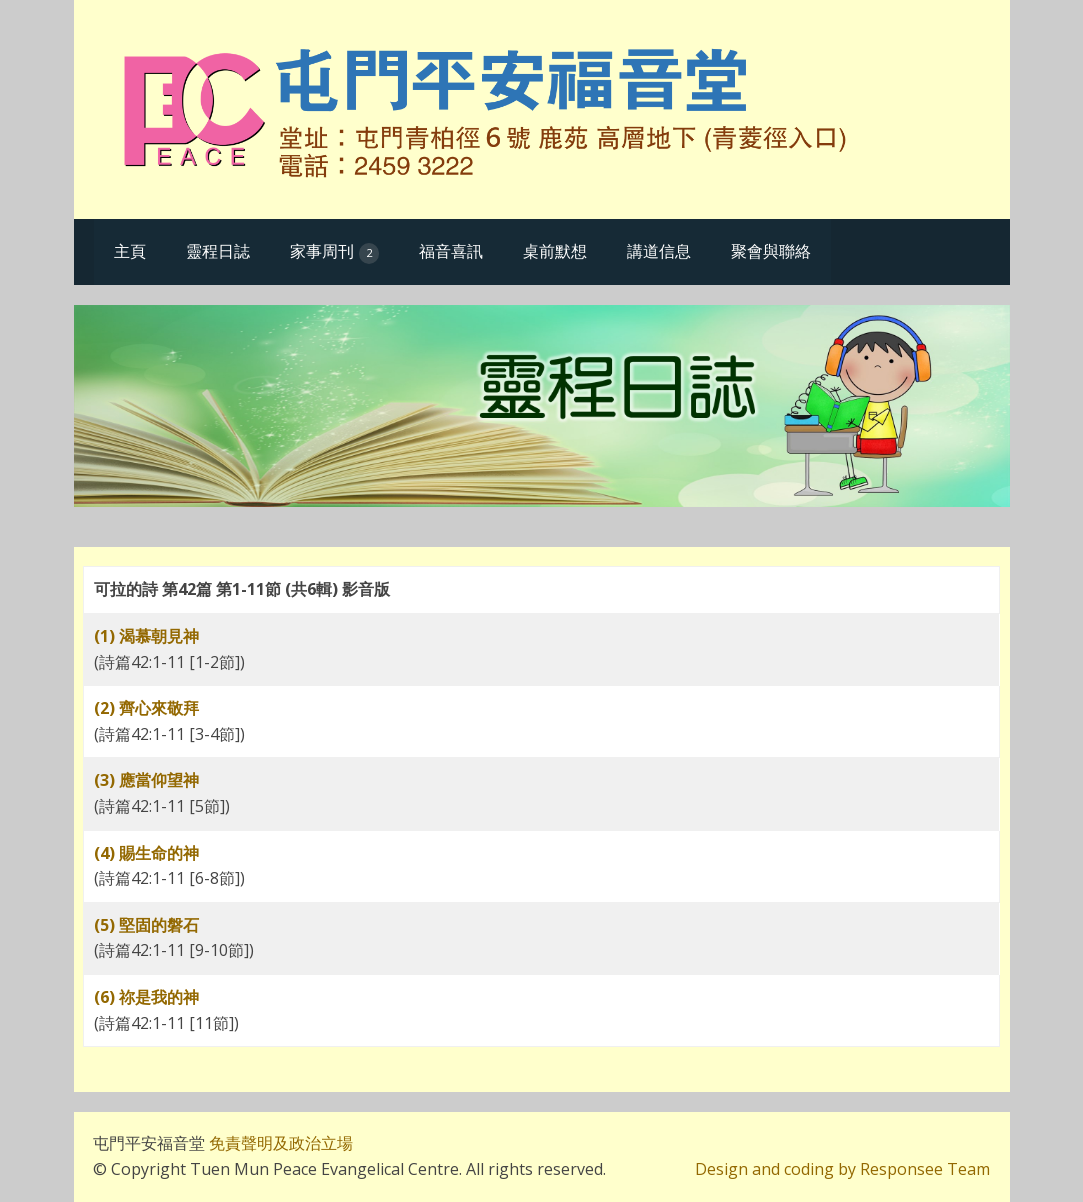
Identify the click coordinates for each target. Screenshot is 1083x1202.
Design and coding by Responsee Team (842, 1169)
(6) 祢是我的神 (146, 997)
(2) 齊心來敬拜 (146, 708)
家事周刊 (335, 252)
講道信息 (659, 251)
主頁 (130, 251)
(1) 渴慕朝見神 (146, 636)
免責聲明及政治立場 (279, 1143)
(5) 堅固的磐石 (146, 925)
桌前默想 (555, 251)
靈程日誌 (218, 251)
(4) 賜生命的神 (146, 853)
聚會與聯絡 (771, 251)
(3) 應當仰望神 (146, 780)
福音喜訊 (451, 251)
